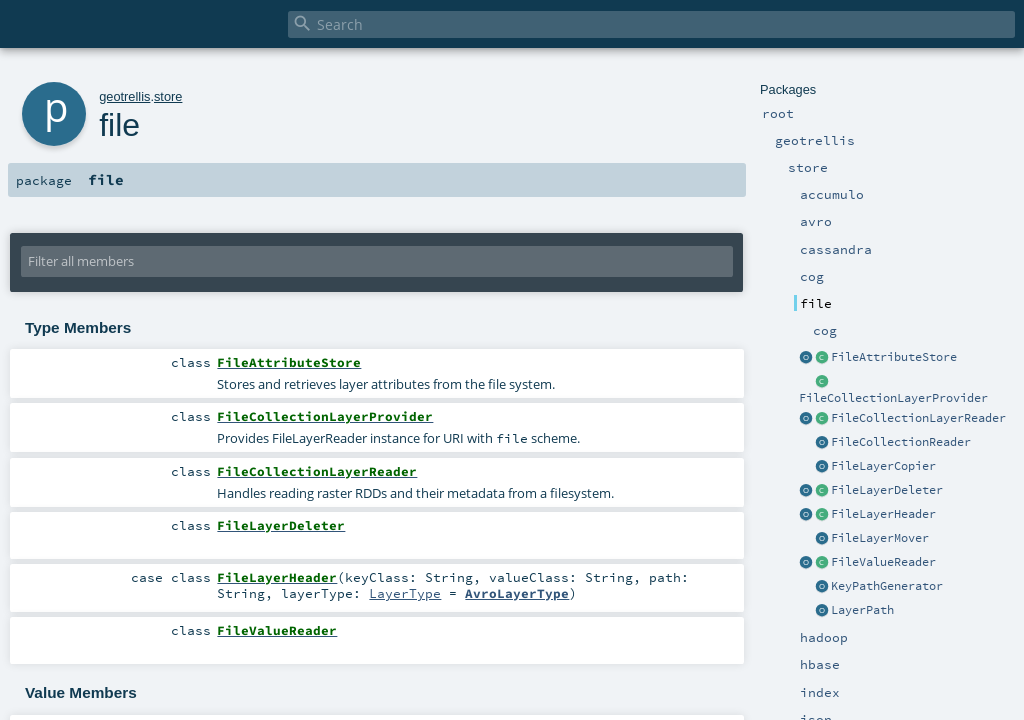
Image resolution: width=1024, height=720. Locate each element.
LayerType (405, 593)
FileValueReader (883, 562)
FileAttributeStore (894, 357)
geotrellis (124, 96)
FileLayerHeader (883, 514)
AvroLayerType (517, 593)
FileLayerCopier (883, 466)
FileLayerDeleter (887, 490)
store (168, 96)
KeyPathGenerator (887, 586)
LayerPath (862, 610)
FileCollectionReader (901, 442)
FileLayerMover (880, 538)
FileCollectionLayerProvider (893, 398)
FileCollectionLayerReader (918, 418)
